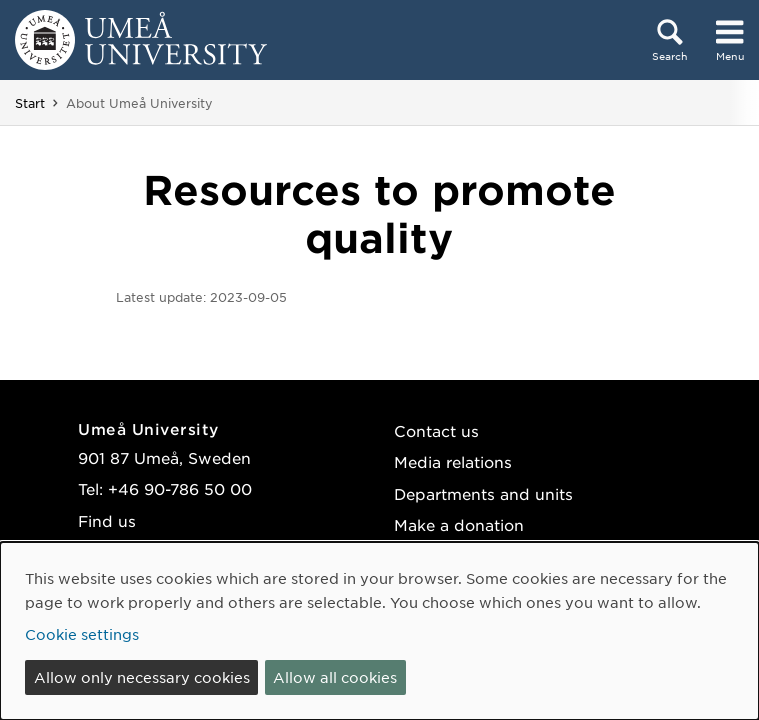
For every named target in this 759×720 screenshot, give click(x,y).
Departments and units (483, 493)
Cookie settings (82, 634)
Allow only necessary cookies (142, 677)
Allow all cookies (335, 677)
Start (30, 103)
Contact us (436, 430)
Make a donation (459, 524)
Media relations (453, 461)
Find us (107, 520)
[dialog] (379, 631)
